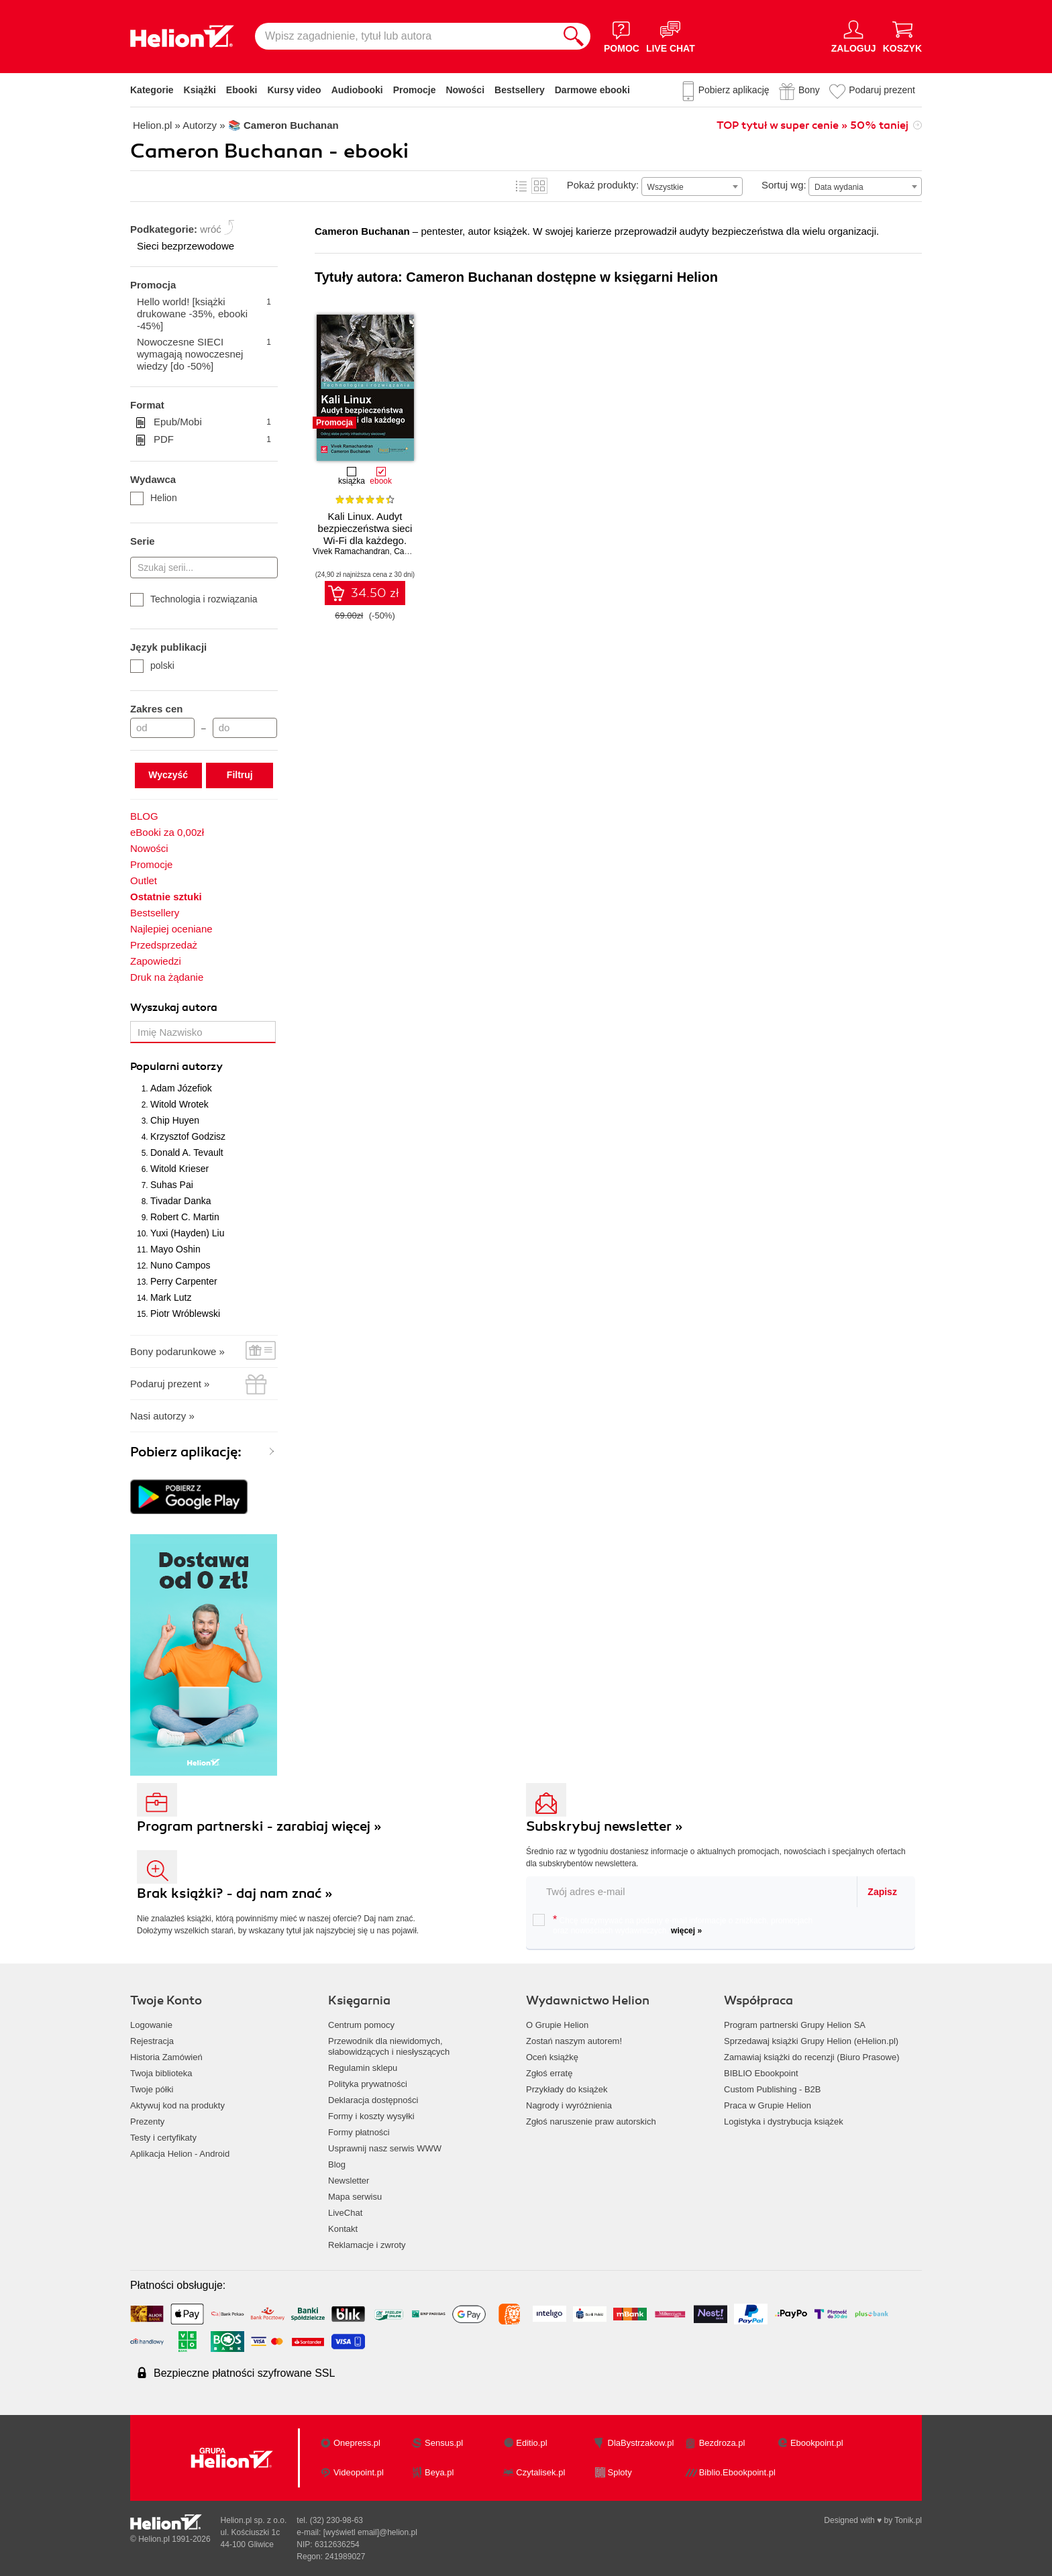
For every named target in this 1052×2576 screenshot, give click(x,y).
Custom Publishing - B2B (772, 2089)
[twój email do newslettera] (692, 1891)
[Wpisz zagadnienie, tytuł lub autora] (406, 36)
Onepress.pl (356, 2443)
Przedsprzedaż (163, 945)
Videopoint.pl (358, 2472)
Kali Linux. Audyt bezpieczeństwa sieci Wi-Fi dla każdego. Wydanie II (365, 534)
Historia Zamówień (166, 2057)
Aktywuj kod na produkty (177, 2105)
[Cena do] (245, 728)
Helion (153, 498)
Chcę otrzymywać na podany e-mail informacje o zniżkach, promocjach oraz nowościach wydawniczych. (672, 1924)
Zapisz (882, 1891)
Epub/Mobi (212, 422)
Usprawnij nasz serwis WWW (384, 2148)
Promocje (414, 90)
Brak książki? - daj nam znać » (235, 1893)
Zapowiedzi (155, 961)
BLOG (144, 816)
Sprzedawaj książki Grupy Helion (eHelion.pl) (811, 2041)
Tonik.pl (908, 2520)
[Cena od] (162, 728)
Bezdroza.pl (722, 2443)
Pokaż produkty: (603, 185)
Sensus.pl (444, 2443)
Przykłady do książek (566, 2089)
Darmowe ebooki (592, 90)
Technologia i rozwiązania (194, 599)
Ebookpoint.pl (816, 2443)
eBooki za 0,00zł (167, 832)
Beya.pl (439, 2472)
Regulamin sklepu (362, 2068)
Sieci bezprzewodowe (185, 246)
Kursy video (294, 90)
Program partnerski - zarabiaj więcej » (259, 1826)
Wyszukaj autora (173, 1007)
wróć (210, 229)
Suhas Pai (171, 1184)
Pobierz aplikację (734, 90)
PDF (212, 439)
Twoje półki (151, 2089)
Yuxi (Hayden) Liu (187, 1233)
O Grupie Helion (557, 2025)
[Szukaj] (573, 36)
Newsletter (348, 2181)
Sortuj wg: (783, 185)
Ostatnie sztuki (166, 896)
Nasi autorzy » (162, 1415)
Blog (337, 2164)
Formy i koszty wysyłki (371, 2116)
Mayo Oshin (175, 1249)
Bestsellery (519, 90)
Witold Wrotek (179, 1104)
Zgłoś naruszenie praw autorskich (591, 2121)
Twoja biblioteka (161, 2073)
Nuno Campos (180, 1265)
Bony (809, 90)
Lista (521, 186)
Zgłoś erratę (549, 2073)
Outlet (143, 880)
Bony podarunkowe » (177, 1351)
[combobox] (692, 186)
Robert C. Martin (184, 1217)
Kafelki (539, 186)
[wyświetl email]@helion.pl (370, 2532)
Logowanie (151, 2025)
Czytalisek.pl (540, 2472)
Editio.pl (531, 2443)
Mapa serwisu (355, 2197)
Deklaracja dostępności (373, 2100)
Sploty (620, 2472)
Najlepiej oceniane (171, 928)
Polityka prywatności (367, 2084)
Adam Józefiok (181, 1088)
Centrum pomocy (361, 2025)
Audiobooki (357, 90)
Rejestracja (152, 2041)
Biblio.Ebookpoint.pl (737, 2472)
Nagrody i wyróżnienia (569, 2105)
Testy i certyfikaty (163, 2138)
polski (152, 665)
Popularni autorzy (176, 1066)
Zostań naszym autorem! (574, 2041)
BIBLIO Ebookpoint (761, 2073)
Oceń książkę (552, 2057)
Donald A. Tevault (186, 1152)
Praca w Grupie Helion (767, 2105)
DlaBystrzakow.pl (641, 2443)
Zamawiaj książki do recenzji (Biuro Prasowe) (812, 2057)
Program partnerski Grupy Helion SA (794, 2025)
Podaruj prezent (882, 90)
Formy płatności (359, 2132)
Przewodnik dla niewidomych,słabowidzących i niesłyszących (389, 2046)
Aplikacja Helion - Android (179, 2154)
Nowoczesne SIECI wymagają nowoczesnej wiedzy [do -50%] (204, 354)
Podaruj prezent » (169, 1383)
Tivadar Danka (180, 1200)
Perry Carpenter (183, 1281)
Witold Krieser (179, 1168)
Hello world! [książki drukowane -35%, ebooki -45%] (204, 313)
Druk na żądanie (166, 977)
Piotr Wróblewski (185, 1313)
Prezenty (147, 2121)
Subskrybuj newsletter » (604, 1826)
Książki (200, 90)
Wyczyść (168, 774)
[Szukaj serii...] (204, 567)
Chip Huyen (174, 1120)
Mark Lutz (170, 1297)
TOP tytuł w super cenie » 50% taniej (812, 125)
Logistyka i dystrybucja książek (783, 2121)
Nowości (464, 90)
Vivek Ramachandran (351, 551)
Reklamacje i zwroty (367, 2245)
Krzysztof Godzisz (187, 1136)
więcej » (686, 1930)
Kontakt (343, 2229)
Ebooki (242, 90)
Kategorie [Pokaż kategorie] (152, 90)
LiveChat (345, 2213)
